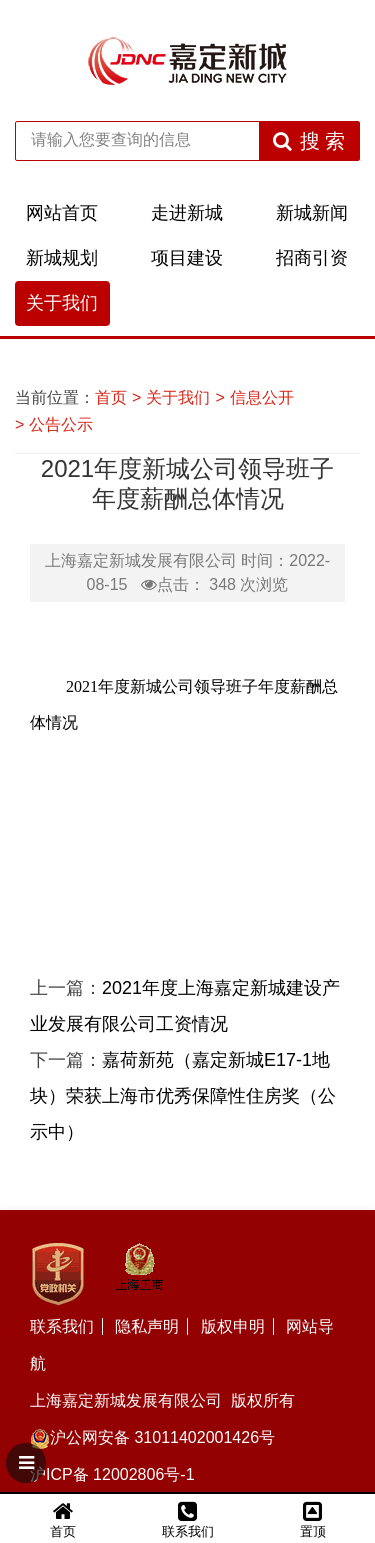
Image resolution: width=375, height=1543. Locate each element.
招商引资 (312, 258)
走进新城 (187, 213)
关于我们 (62, 303)
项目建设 (187, 258)
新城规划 (62, 258)
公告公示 (61, 424)
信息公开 (262, 397)
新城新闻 (312, 213)
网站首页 (62, 213)
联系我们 (62, 1326)
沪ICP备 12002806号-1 (112, 1474)
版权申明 (233, 1326)
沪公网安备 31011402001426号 (152, 1437)
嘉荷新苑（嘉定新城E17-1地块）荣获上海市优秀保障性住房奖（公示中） (183, 1096)
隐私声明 (147, 1326)
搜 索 (309, 141)
